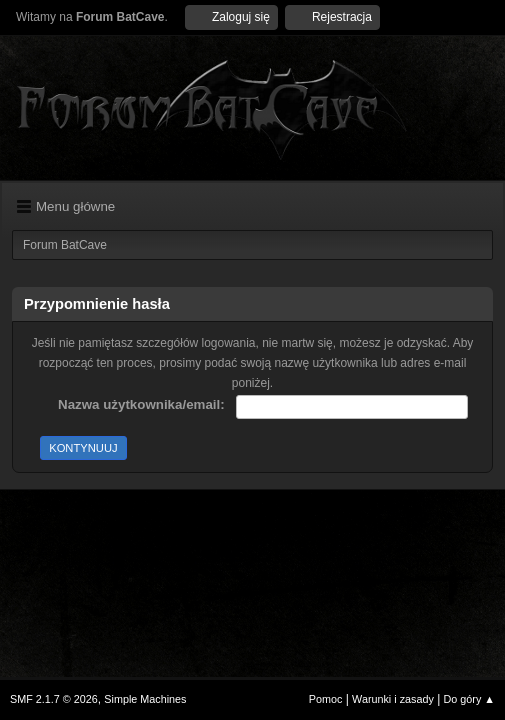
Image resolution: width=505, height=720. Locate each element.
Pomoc (326, 699)
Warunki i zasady (393, 699)
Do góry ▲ (469, 699)
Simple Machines (145, 699)
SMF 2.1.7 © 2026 (54, 699)
